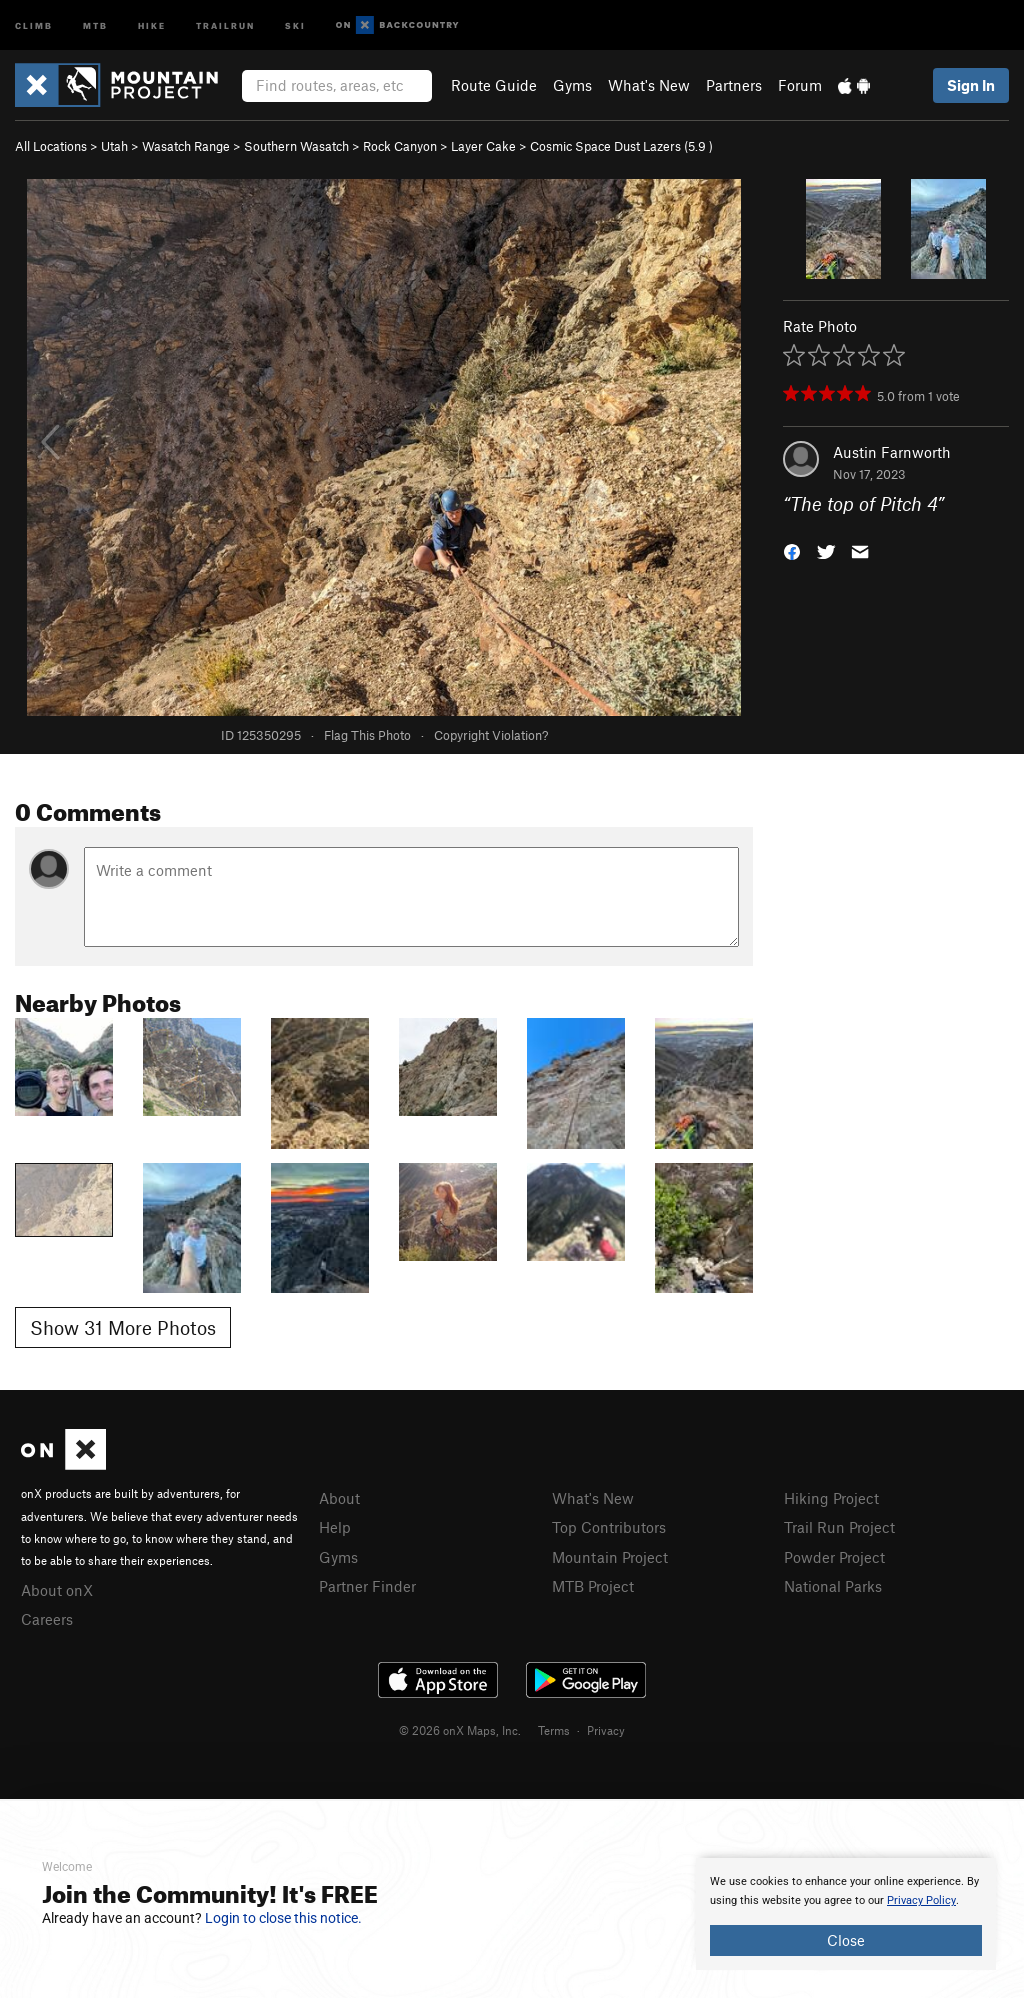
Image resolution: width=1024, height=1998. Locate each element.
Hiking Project (831, 1498)
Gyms (572, 85)
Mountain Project (610, 1557)
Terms (554, 1730)
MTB (95, 24)
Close (846, 1940)
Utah (114, 146)
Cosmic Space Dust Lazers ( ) (621, 146)
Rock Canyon (400, 146)
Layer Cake (483, 146)
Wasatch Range (186, 146)
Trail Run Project (839, 1527)
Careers (47, 1619)
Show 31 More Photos (123, 1327)
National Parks (833, 1586)
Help (335, 1527)
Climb (34, 24)
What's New (649, 85)
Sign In (971, 85)
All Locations (51, 146)
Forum (800, 85)
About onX (57, 1590)
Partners (734, 85)
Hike (152, 24)
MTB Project (593, 1586)
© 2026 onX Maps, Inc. (460, 1730)
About (339, 1498)
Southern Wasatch (296, 146)
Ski (295, 24)
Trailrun (225, 24)
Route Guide (494, 85)
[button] (792, 550)
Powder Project (834, 1557)
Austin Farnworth (892, 452)
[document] (846, 1914)
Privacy (606, 1730)
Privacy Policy (921, 1900)
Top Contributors (609, 1527)
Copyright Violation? (491, 735)
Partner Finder (367, 1586)
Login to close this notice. (283, 1918)
